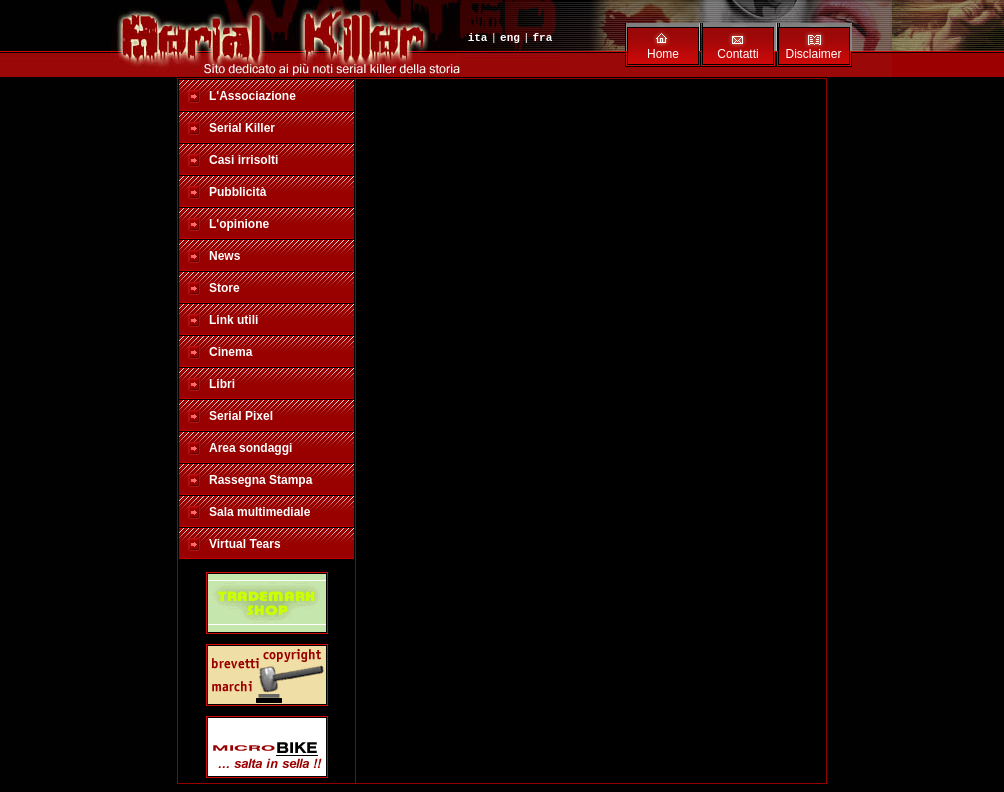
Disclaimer (813, 54)
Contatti (737, 54)
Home (663, 54)
